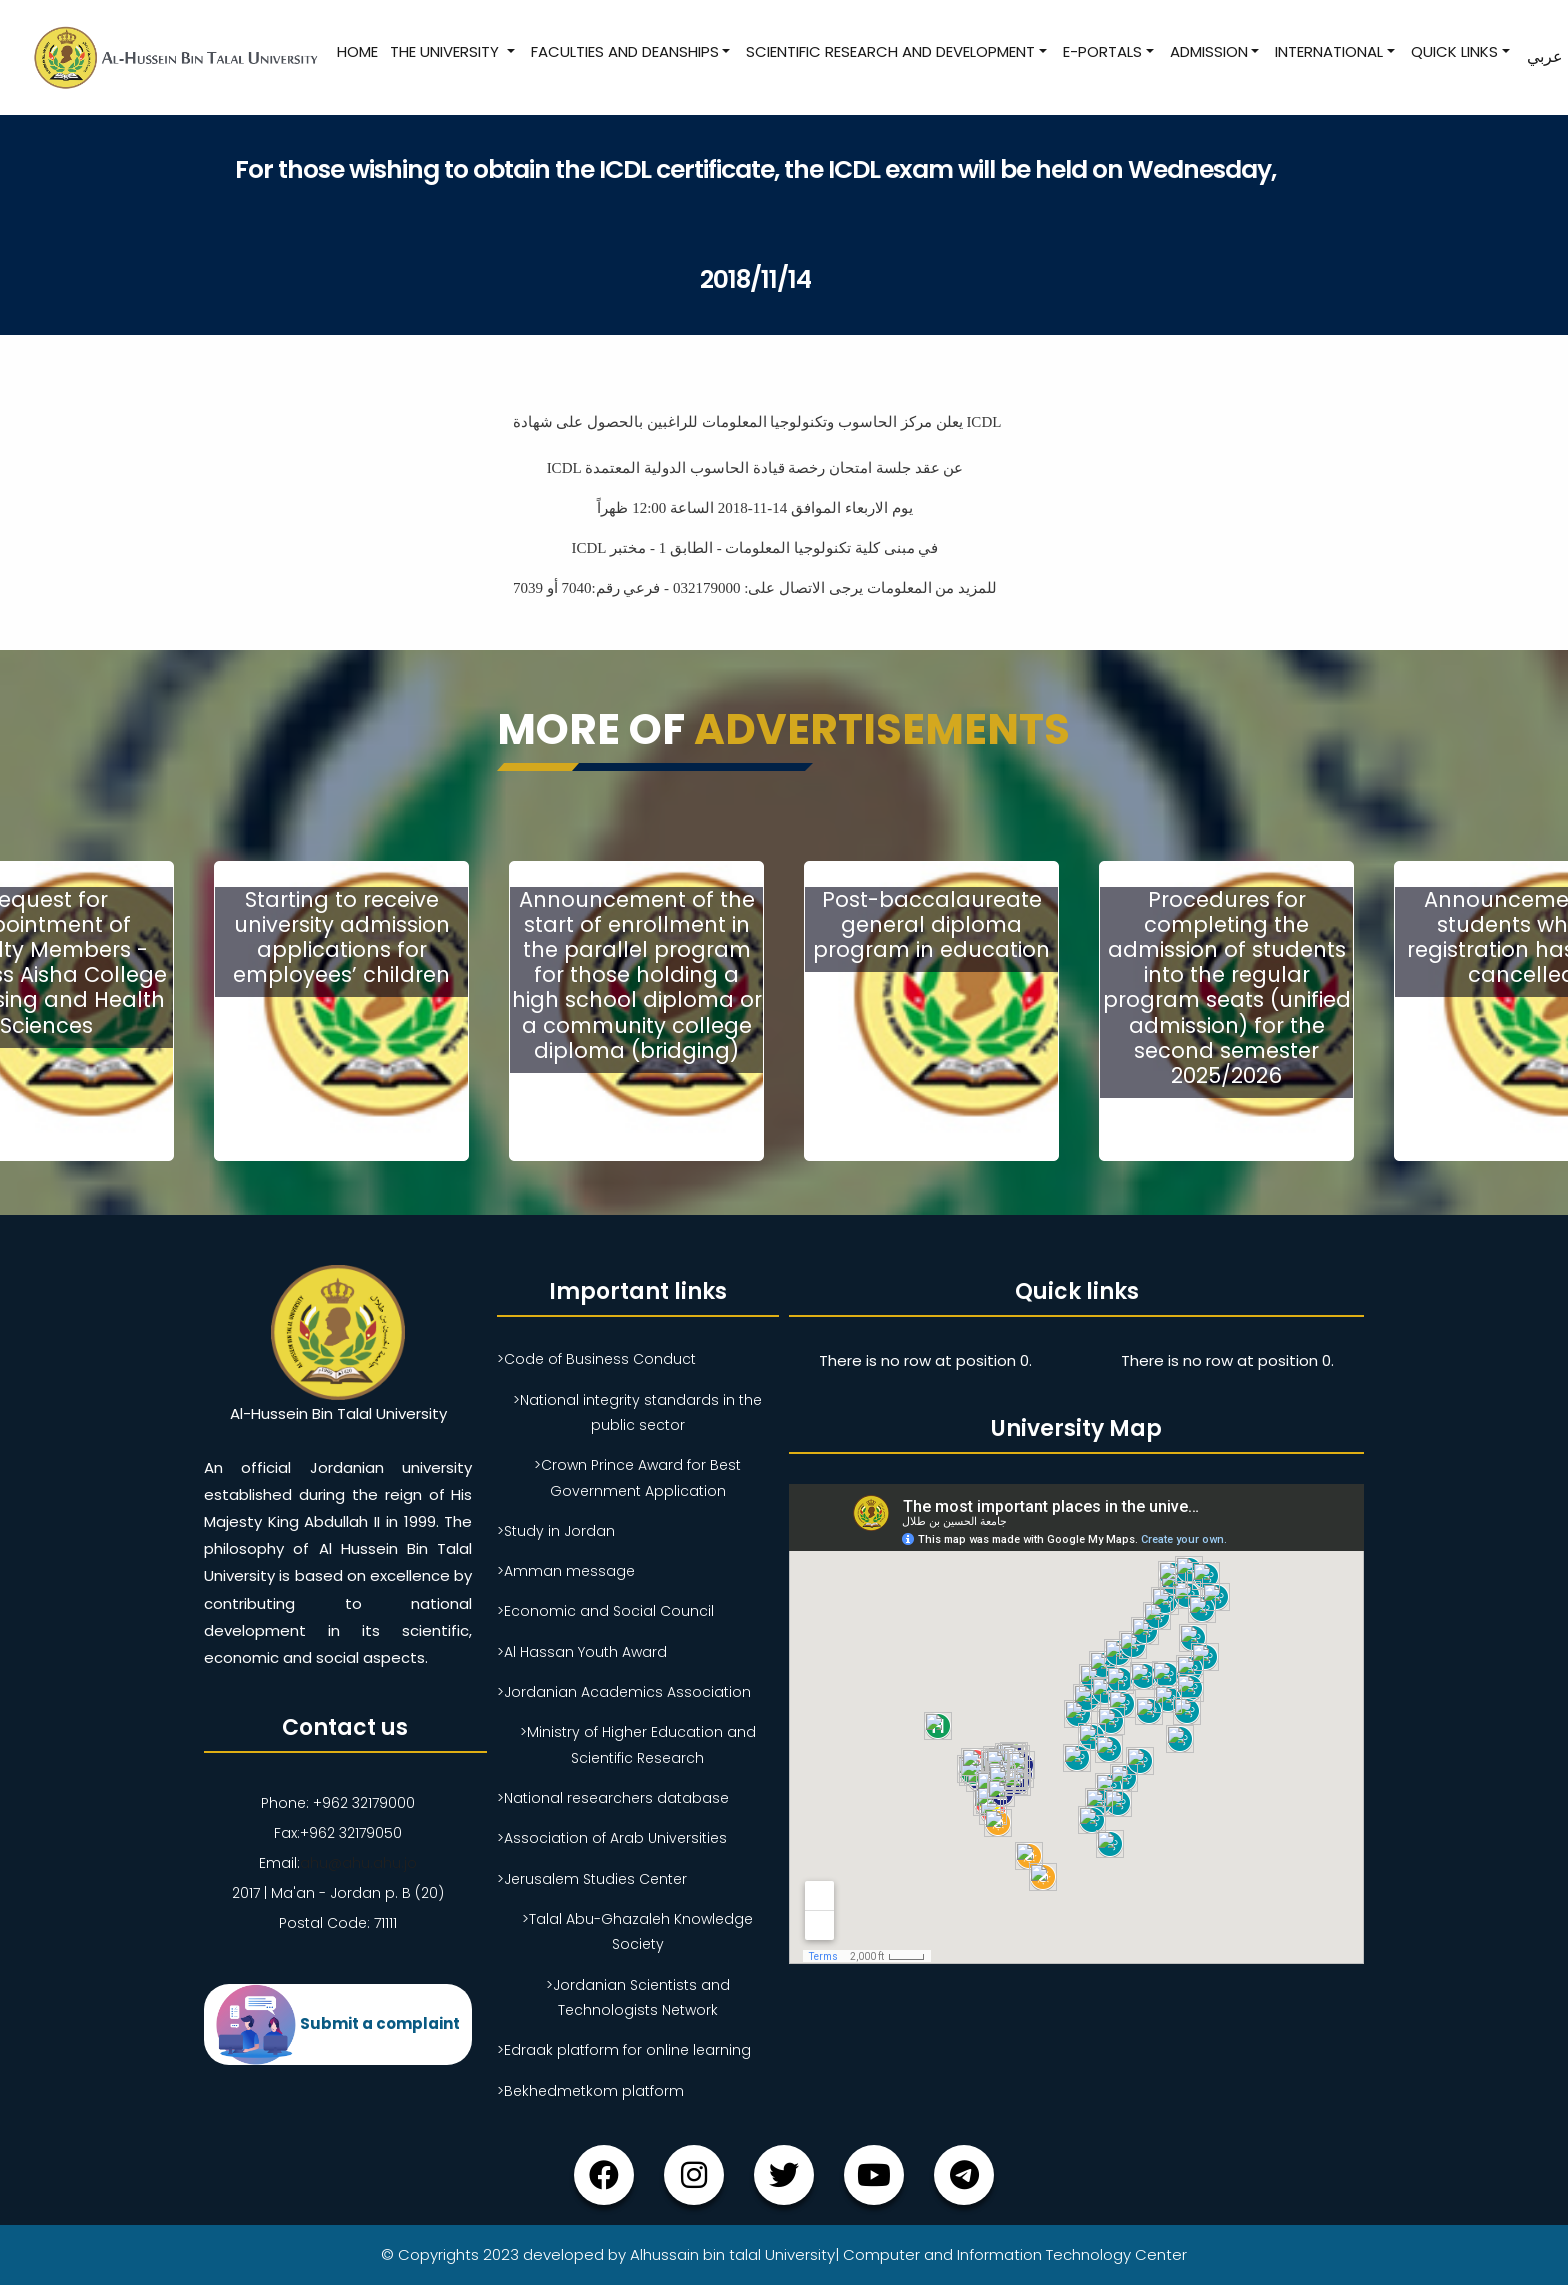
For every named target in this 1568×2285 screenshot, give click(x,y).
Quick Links (1454, 51)
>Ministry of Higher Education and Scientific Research (638, 1744)
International (1329, 51)
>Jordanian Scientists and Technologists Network (638, 1997)
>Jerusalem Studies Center (592, 1879)
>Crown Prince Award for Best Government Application (637, 1477)
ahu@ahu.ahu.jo (358, 1863)
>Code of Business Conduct (596, 1359)
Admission (1209, 51)
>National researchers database (613, 1798)
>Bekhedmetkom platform (590, 2091)
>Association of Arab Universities (612, 1838)
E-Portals (1102, 51)
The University (446, 51)
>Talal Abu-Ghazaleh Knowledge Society (637, 1931)
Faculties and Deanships (625, 51)
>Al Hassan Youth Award (582, 1652)
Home (357, 51)
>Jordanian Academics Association (624, 1692)
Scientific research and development (890, 51)
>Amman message (566, 1571)
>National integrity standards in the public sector (637, 1412)
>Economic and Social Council (605, 1611)
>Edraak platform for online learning (624, 2050)
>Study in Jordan (556, 1531)
